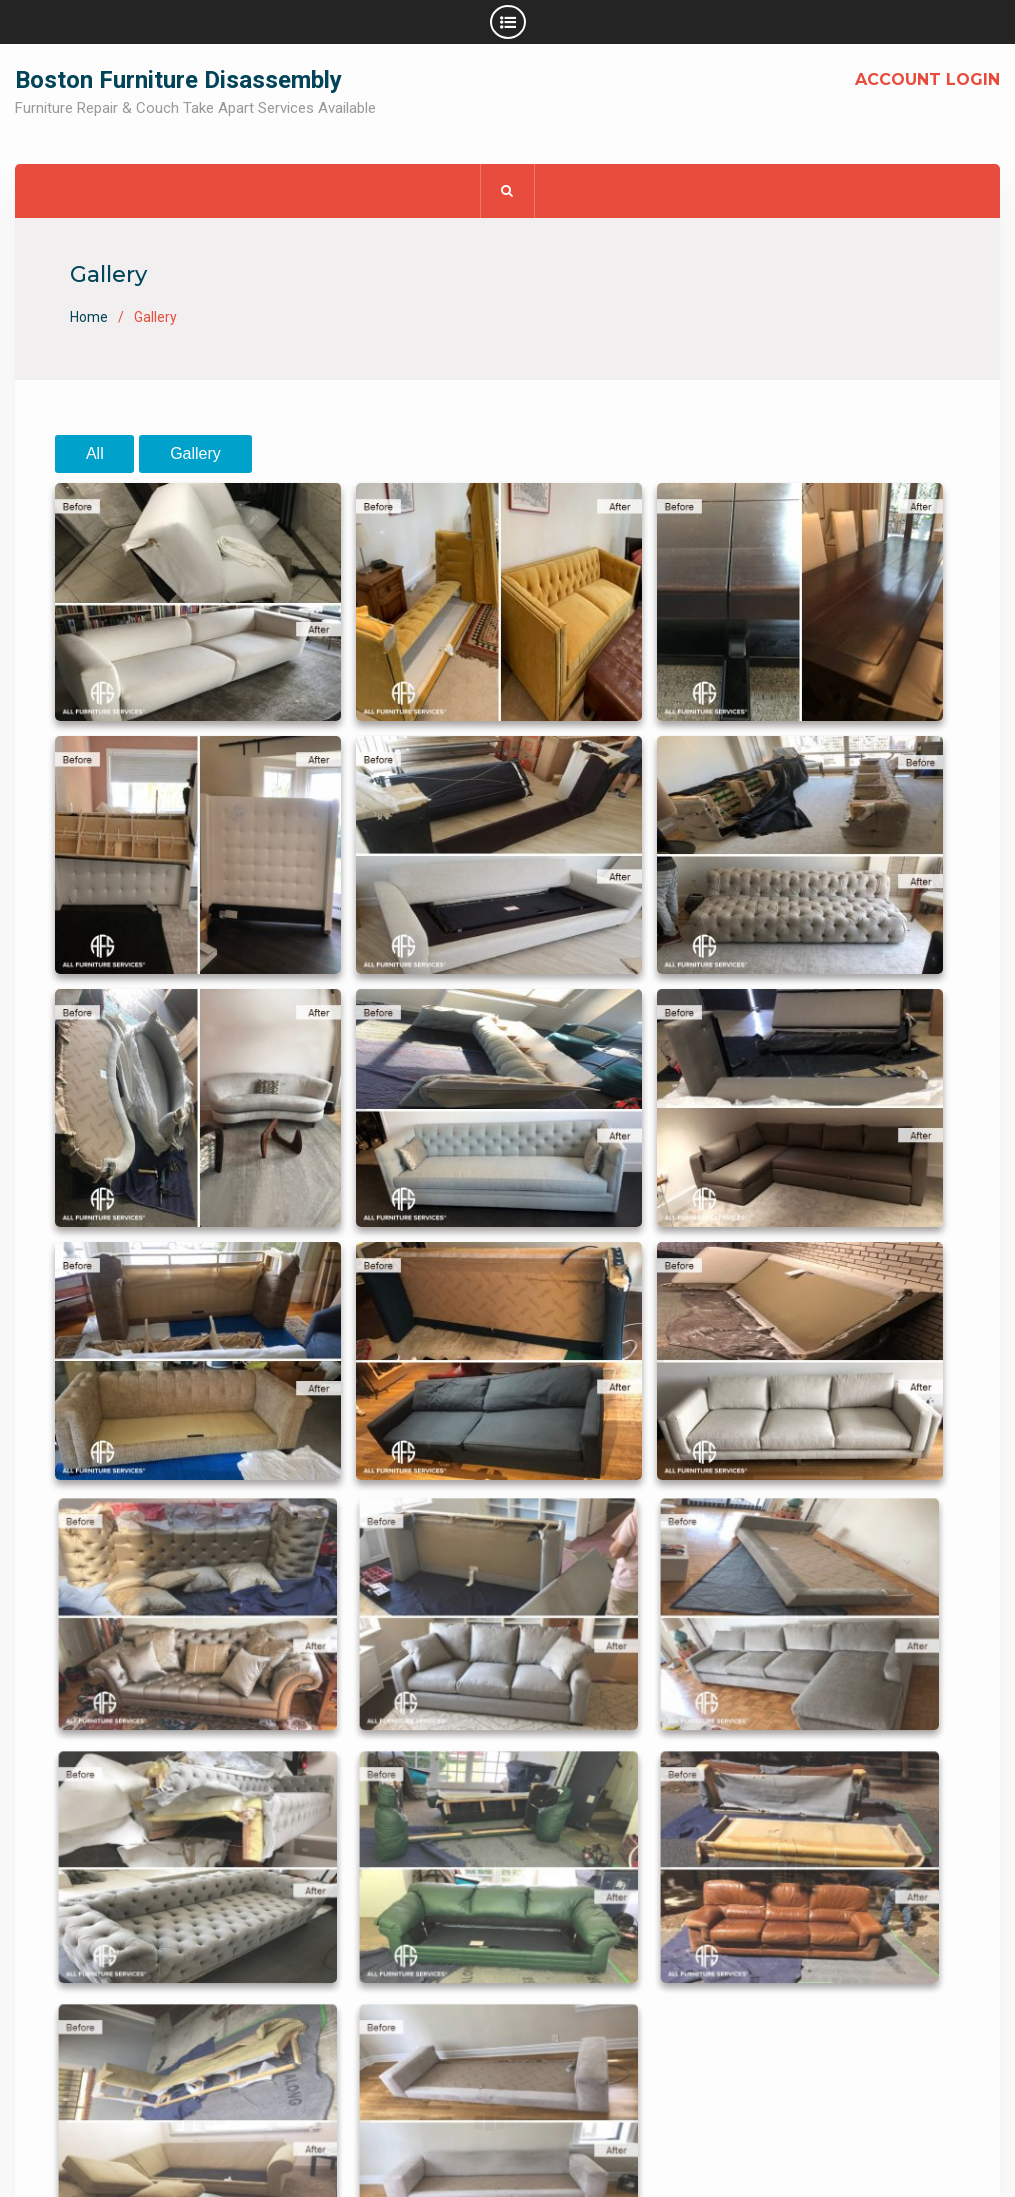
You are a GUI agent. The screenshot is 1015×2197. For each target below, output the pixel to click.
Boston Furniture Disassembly (178, 80)
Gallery (195, 453)
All (95, 453)
